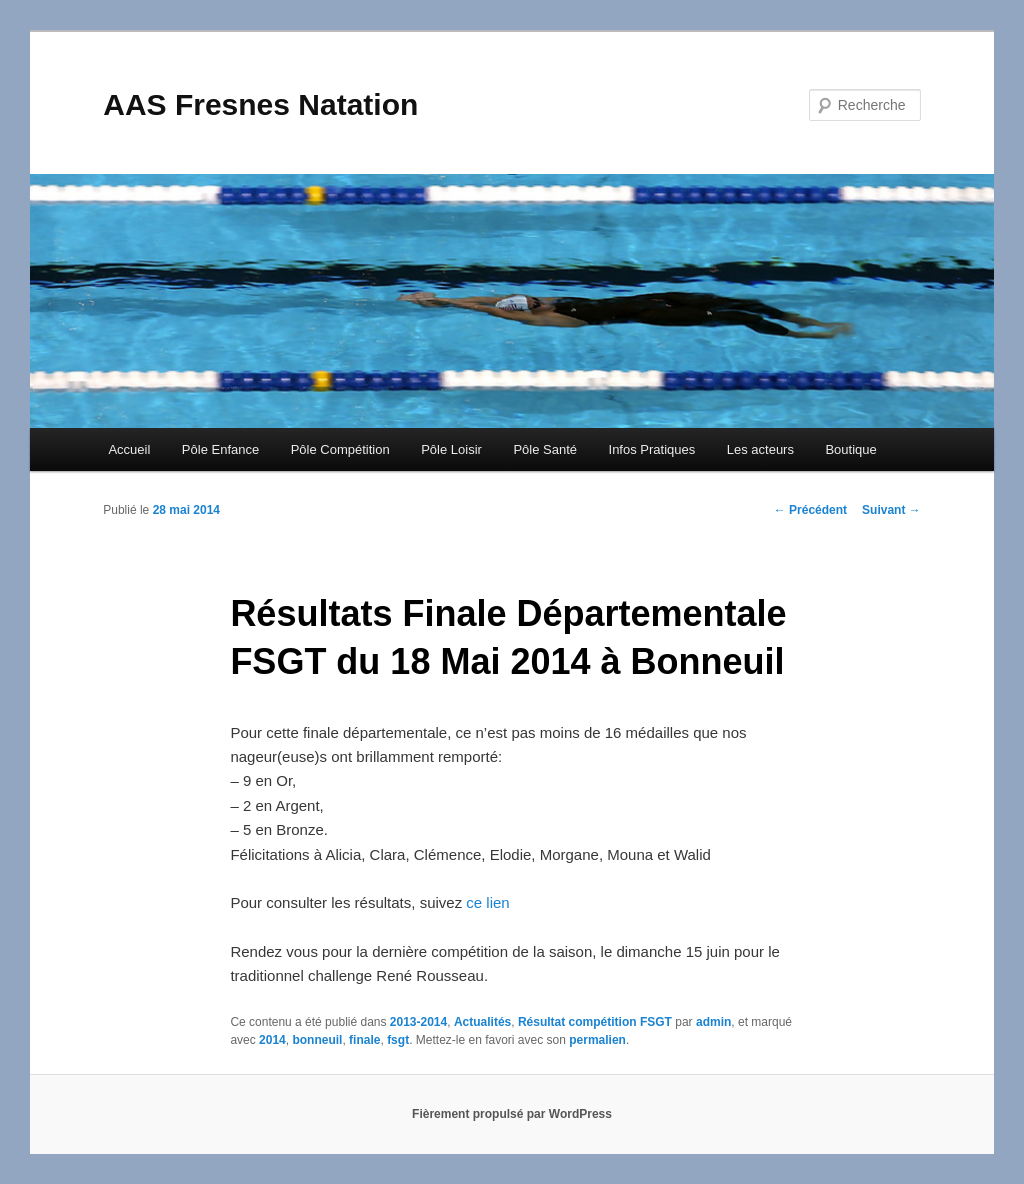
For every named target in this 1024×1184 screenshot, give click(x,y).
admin (713, 1022)
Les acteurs (760, 449)
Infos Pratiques (652, 449)
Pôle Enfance (220, 449)
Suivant (891, 510)
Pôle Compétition (340, 449)
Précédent (810, 510)
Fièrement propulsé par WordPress (512, 1114)
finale (364, 1040)
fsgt (398, 1040)
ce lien (487, 902)
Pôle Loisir (451, 449)
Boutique (850, 449)
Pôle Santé (545, 449)
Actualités (482, 1022)
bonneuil (317, 1040)
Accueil (129, 449)
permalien (597, 1040)
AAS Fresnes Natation (260, 104)
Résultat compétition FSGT (595, 1022)
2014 (272, 1040)
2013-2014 (418, 1022)
